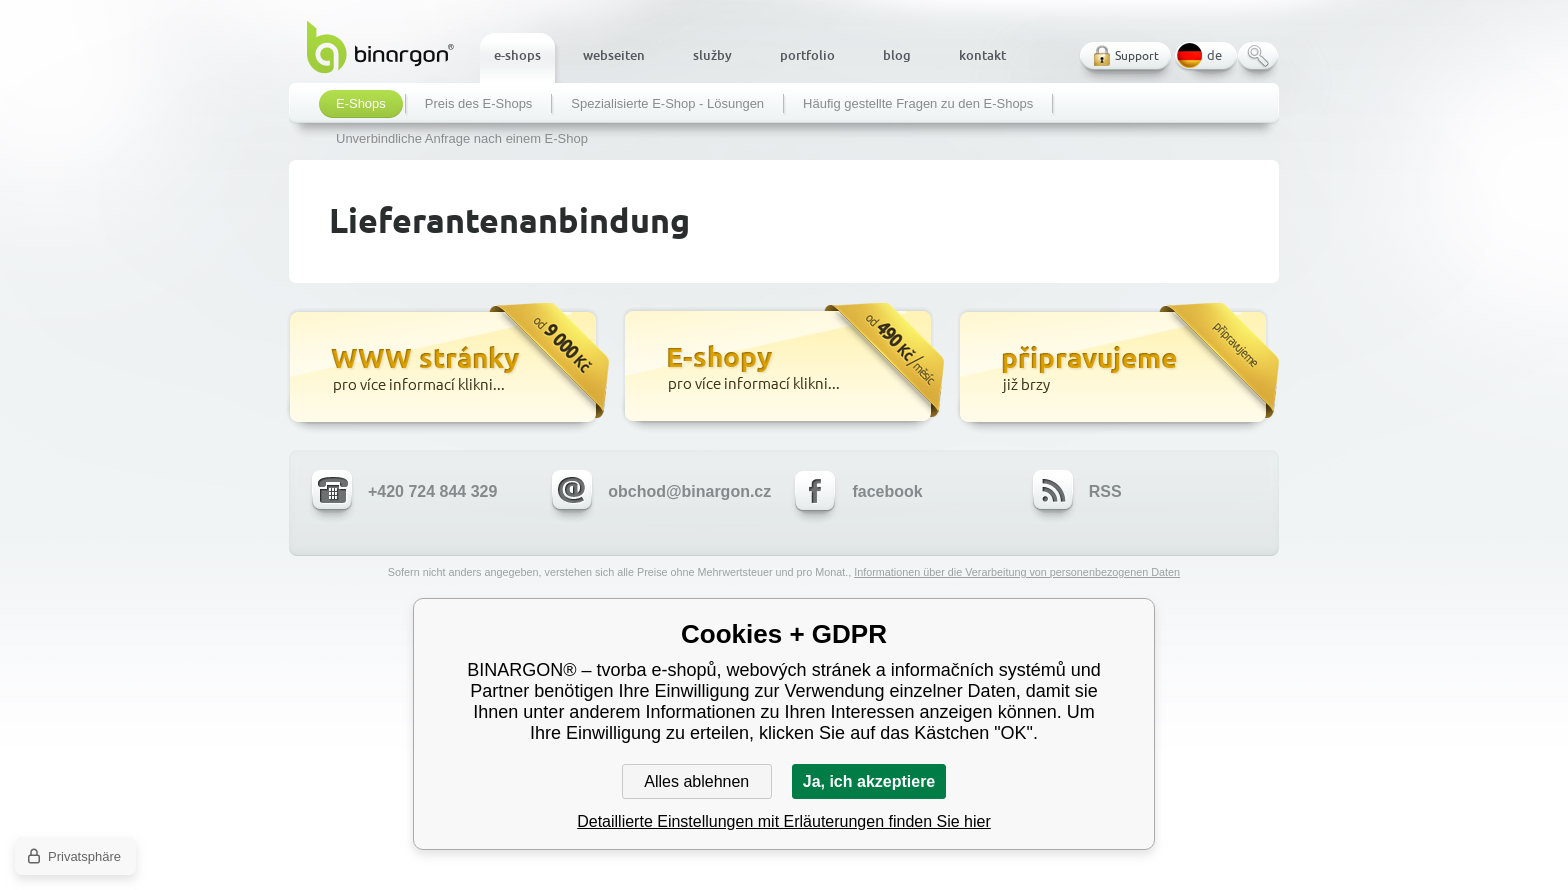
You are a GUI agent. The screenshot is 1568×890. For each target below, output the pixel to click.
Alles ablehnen (696, 781)
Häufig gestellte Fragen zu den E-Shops (918, 104)
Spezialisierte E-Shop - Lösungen (667, 104)
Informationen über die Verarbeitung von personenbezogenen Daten (1017, 572)
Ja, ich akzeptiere (869, 781)
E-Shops (361, 104)
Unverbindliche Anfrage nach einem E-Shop (462, 139)
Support (1137, 55)
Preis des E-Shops (479, 104)
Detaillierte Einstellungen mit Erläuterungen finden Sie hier (784, 821)
